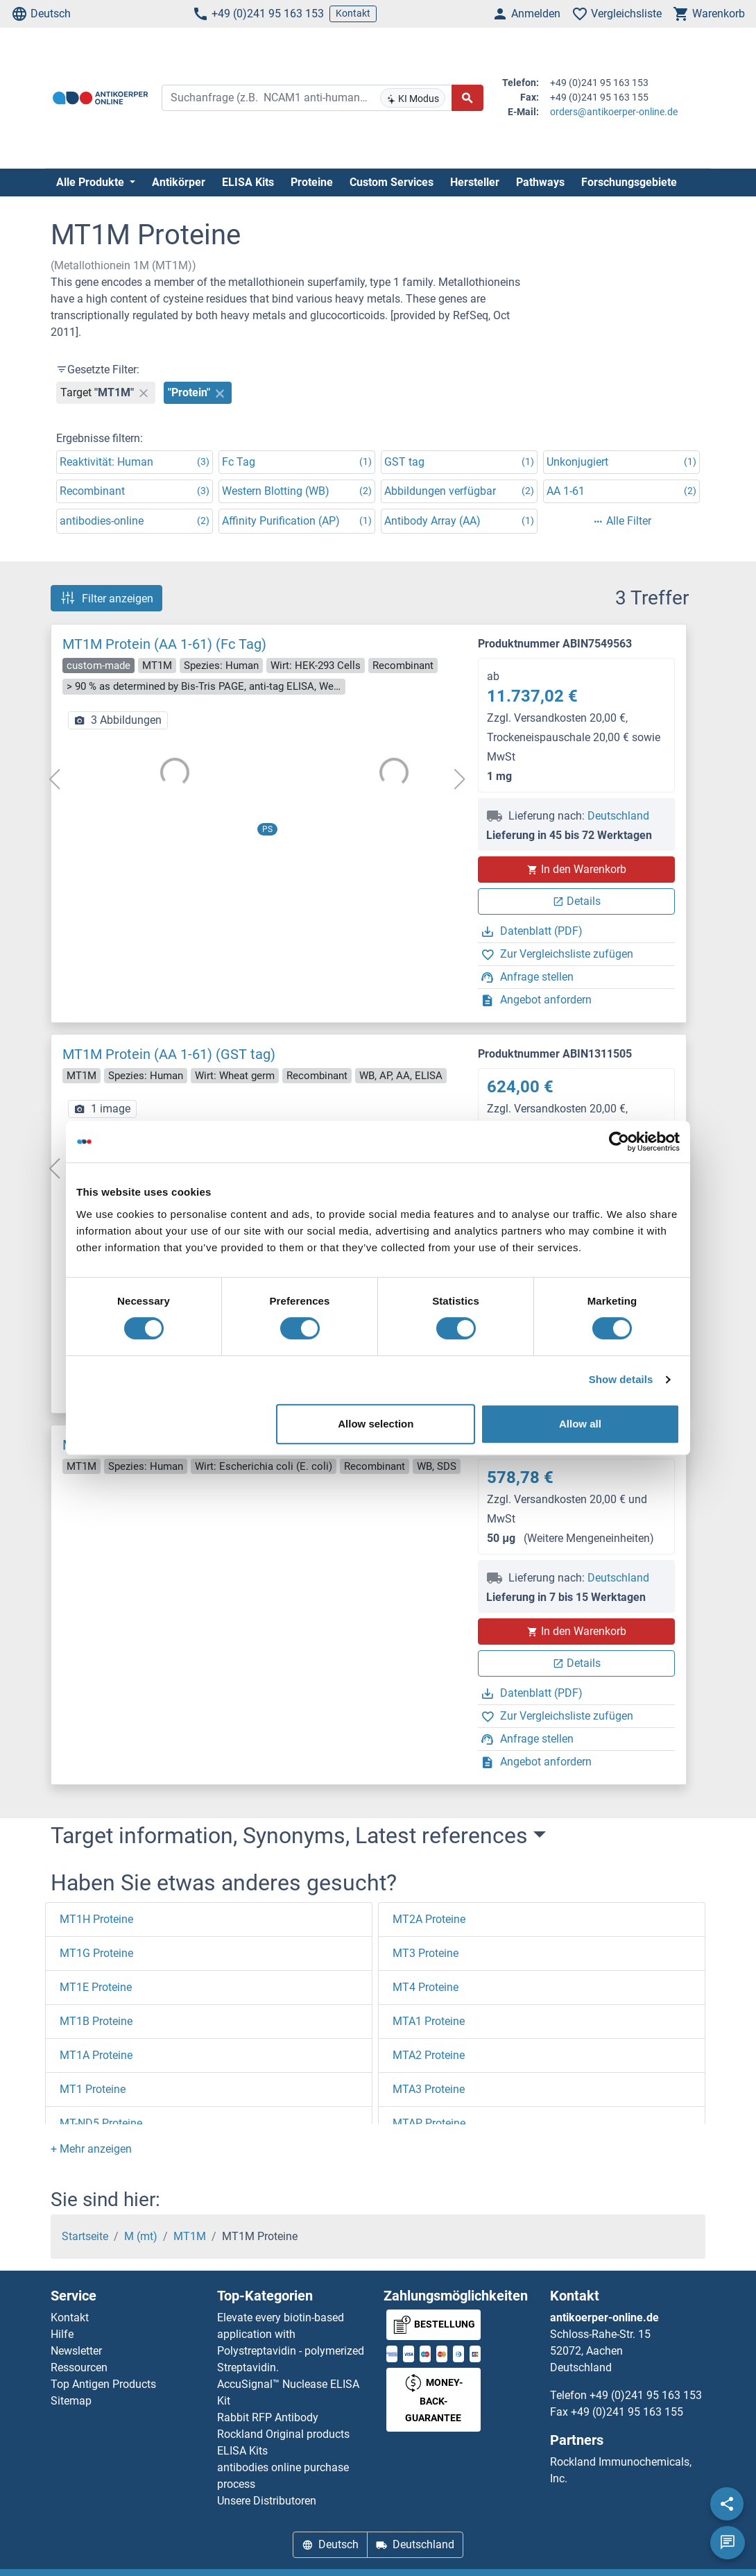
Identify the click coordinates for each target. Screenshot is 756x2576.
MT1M (189, 2236)
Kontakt (353, 13)
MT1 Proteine (93, 2089)
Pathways (540, 182)
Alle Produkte (91, 182)
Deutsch (41, 14)
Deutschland (618, 815)
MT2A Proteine (429, 1919)
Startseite (85, 2236)
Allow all (580, 1424)
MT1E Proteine (96, 1987)
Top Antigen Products (103, 2384)
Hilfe (62, 2334)
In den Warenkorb (576, 869)
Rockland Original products (283, 2434)
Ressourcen (79, 2367)
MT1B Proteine (96, 2021)
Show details (621, 1379)
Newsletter (76, 2350)
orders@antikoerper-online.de (614, 111)
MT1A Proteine (96, 2055)
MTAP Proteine (429, 2123)
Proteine (312, 182)
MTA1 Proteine (429, 2021)
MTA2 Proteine (429, 2055)
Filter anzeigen (106, 598)
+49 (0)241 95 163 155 (627, 2411)
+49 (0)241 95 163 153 (258, 14)
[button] (91, 2148)
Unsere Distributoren (266, 2500)
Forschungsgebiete (629, 182)
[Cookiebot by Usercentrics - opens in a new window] (619, 1141)
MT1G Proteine (96, 1953)
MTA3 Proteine (429, 2089)
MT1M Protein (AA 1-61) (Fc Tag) (164, 644)
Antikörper (178, 182)
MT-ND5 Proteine (101, 2123)
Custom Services (391, 182)
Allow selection (375, 1424)
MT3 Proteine (425, 1953)
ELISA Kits (248, 182)
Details (577, 901)
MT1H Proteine (96, 1919)
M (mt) (140, 2236)
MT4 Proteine (425, 1987)
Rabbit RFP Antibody (267, 2417)
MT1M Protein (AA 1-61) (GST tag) (168, 1054)
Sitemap (71, 2400)
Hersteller (474, 182)
